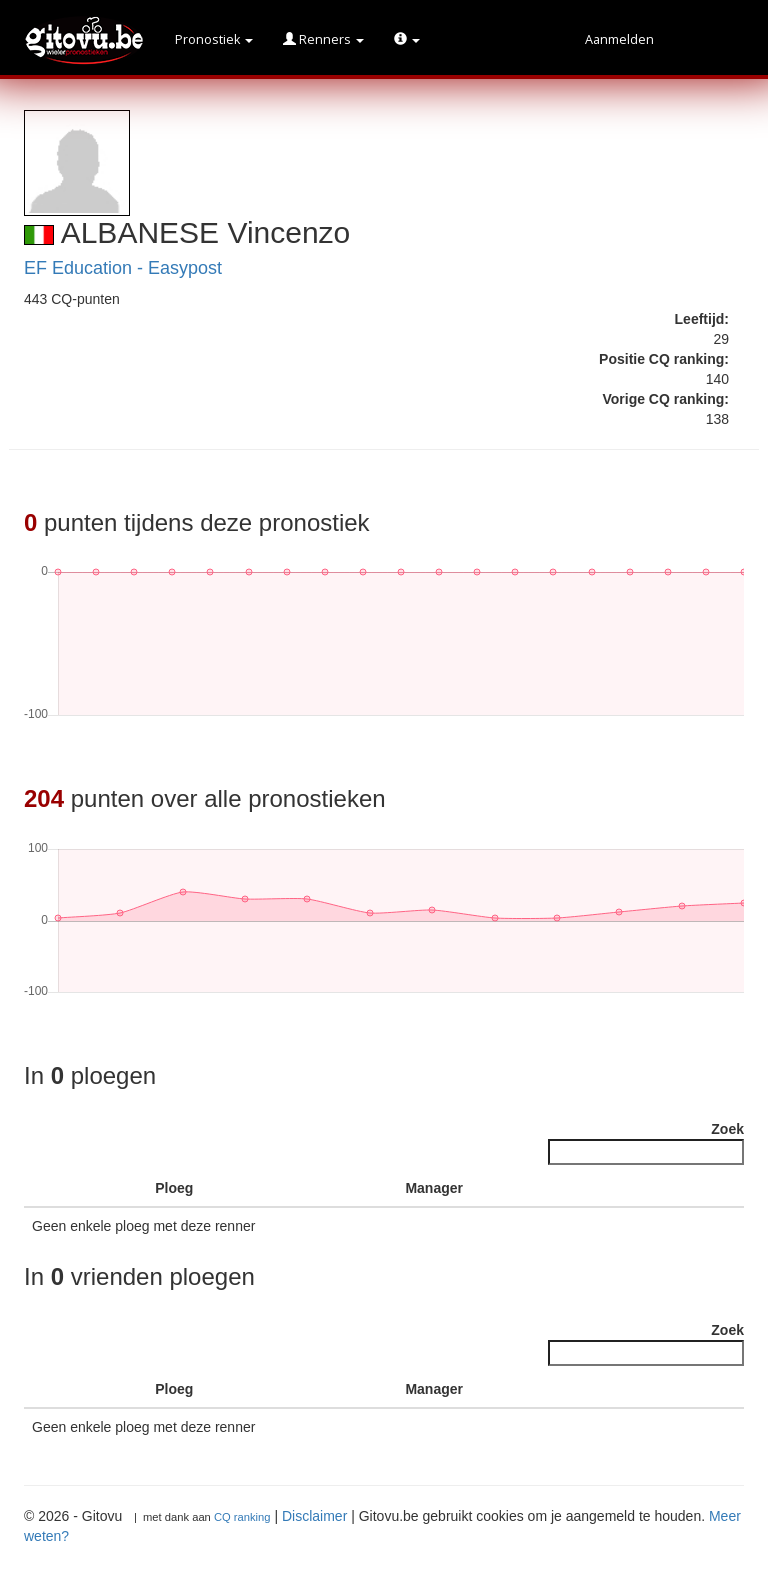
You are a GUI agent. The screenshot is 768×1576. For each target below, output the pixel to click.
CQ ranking (242, 1517)
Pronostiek (214, 39)
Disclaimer (314, 1516)
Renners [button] (323, 39)
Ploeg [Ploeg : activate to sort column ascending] (174, 1188)
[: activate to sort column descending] (55, 1188)
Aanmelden (619, 39)
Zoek (646, 1143)
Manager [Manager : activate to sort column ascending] (434, 1188)
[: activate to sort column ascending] (117, 1188)
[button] (407, 40)
